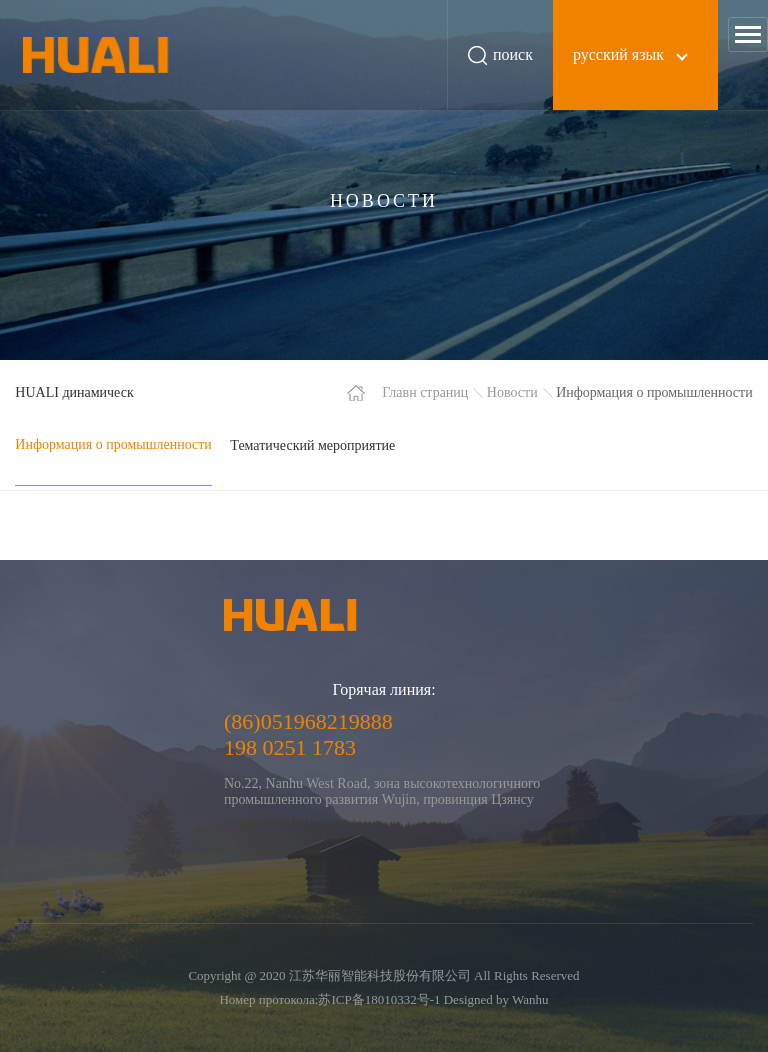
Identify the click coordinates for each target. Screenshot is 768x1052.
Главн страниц (425, 392)
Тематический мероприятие (312, 445)
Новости (512, 392)
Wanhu (530, 999)
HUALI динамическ (74, 392)
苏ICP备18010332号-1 (379, 999)
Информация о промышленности (113, 444)
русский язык (618, 54)
